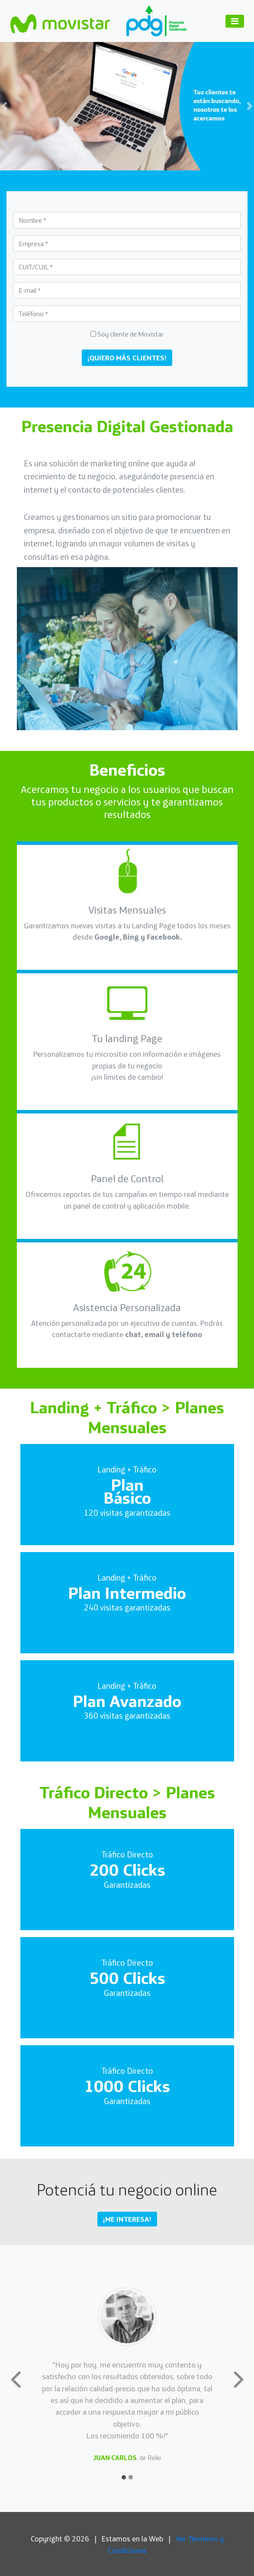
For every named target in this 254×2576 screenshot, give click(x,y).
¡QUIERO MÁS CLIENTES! (127, 357)
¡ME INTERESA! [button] (127, 2219)
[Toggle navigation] (234, 21)
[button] (19, 106)
